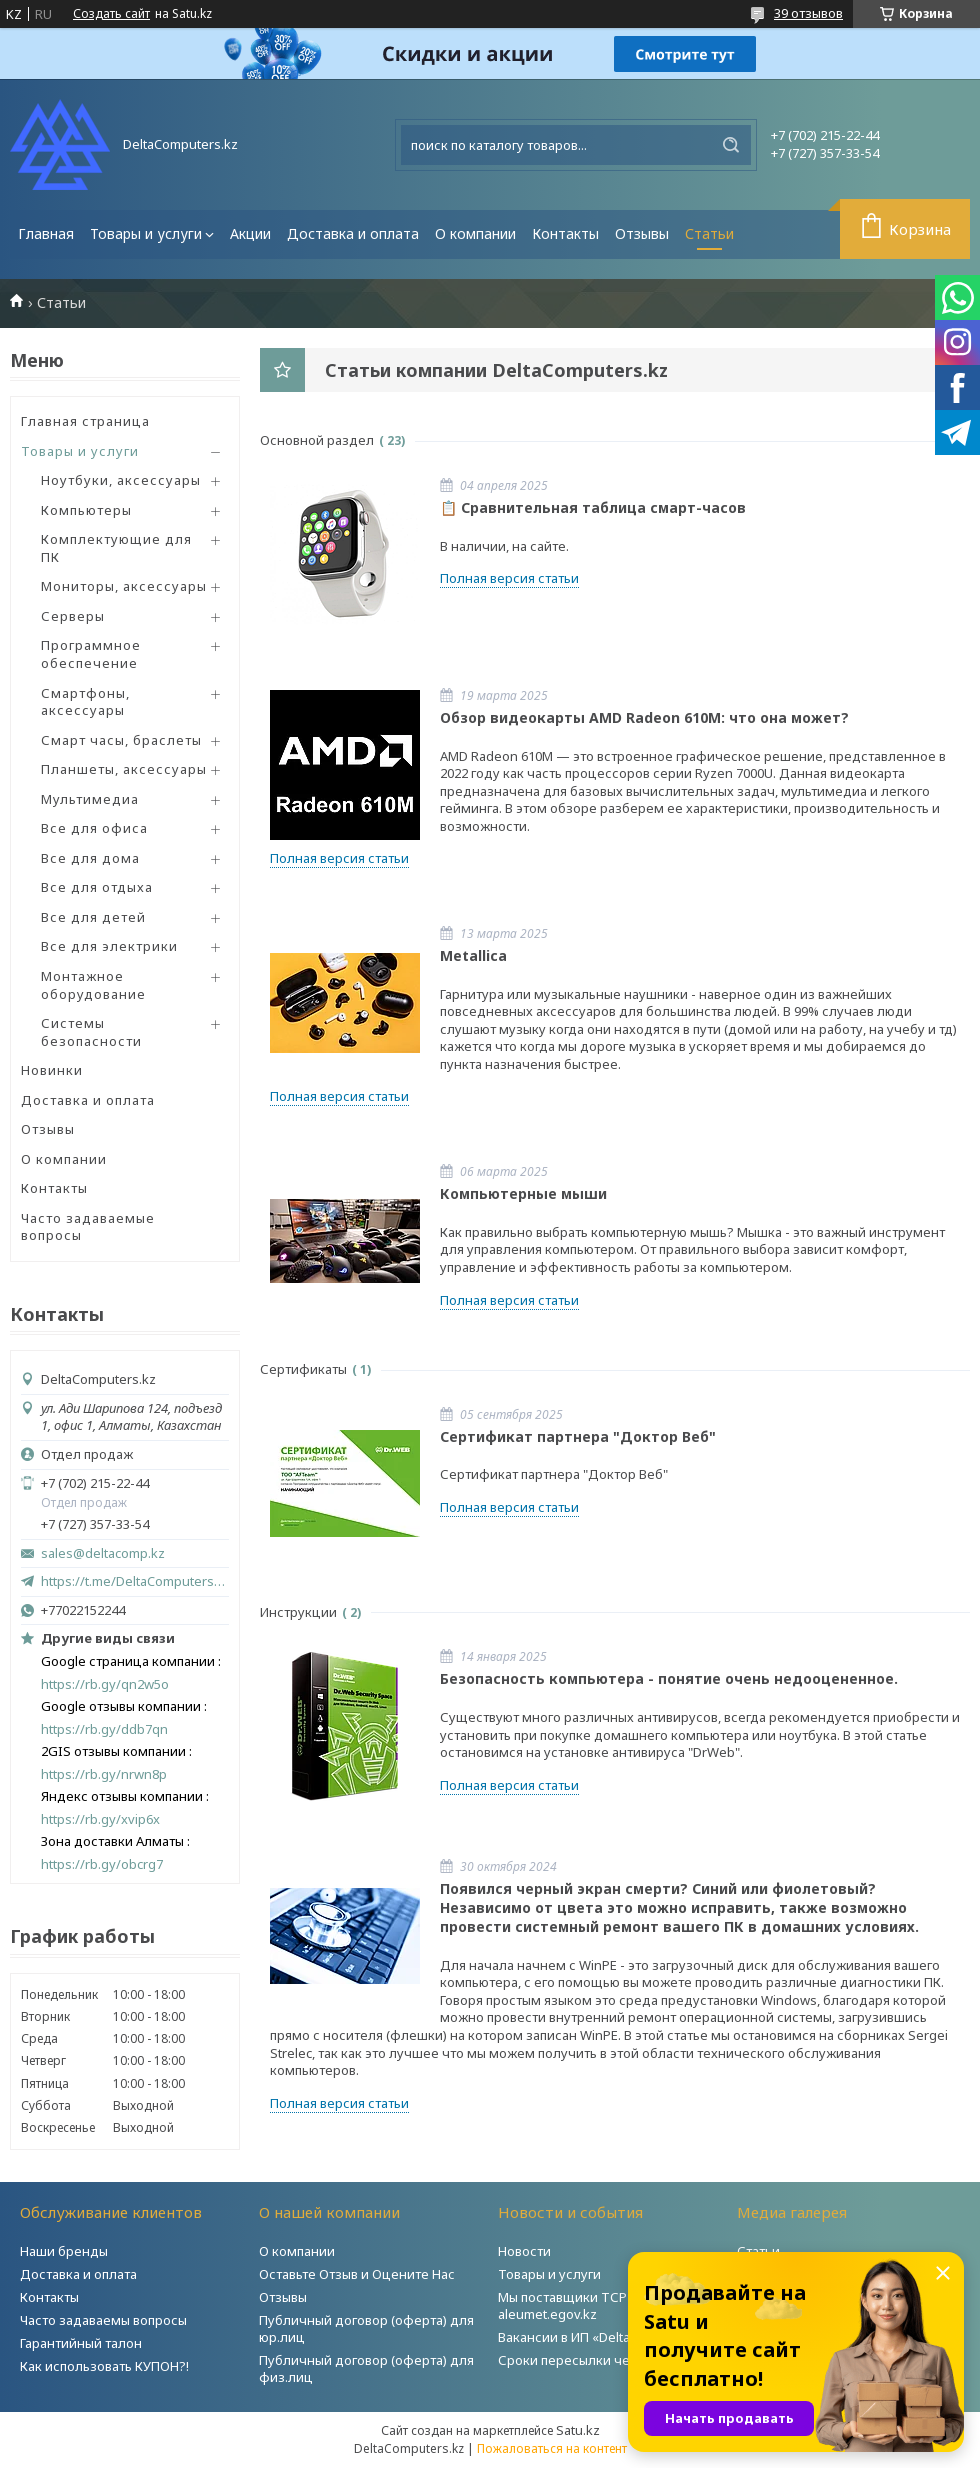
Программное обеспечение (91, 654)
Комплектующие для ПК (116, 548)
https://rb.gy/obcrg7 (102, 1864)
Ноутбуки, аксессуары (121, 480)
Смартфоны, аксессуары (85, 702)
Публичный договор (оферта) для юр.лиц (366, 2328)
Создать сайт (111, 14)
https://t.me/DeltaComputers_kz (135, 1581)
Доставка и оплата (353, 233)
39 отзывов (808, 13)
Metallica (473, 955)
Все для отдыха (97, 887)
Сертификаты (303, 1369)
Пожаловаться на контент (552, 2448)
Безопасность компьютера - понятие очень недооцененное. (669, 1678)
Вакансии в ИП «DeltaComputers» (601, 2337)
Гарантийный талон (81, 2343)
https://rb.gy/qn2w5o (105, 1684)
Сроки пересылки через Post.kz (599, 2360)
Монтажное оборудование (93, 985)
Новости (524, 2251)
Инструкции (298, 1612)
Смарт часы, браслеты (121, 740)
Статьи (709, 233)
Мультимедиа (90, 799)
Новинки (52, 1070)
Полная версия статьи (509, 578)
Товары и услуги (146, 233)
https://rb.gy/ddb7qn (104, 1729)
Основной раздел (317, 440)
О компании (475, 233)
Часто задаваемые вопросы (88, 1227)
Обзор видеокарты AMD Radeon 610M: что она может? (644, 717)
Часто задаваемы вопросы (103, 2320)
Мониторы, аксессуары (124, 586)
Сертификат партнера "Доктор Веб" (578, 1436)
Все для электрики (109, 946)
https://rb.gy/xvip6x (100, 1819)
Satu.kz (578, 2430)
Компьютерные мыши (523, 1193)
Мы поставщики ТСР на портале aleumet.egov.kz (599, 2305)
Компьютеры (86, 510)
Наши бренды (64, 2251)
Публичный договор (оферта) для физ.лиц (366, 2368)
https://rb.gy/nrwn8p (104, 1774)
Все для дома (90, 858)
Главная (46, 233)
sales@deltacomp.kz (103, 1553)
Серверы (73, 616)
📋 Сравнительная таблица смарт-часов (593, 507)
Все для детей (93, 917)
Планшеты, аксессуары (124, 769)
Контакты (565, 233)
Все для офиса (94, 828)
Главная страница (85, 421)
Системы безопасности (91, 1032)
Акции (250, 233)
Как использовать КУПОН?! (104, 2366)
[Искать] (731, 145)
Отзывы (642, 233)
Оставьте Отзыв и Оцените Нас (357, 2274)
